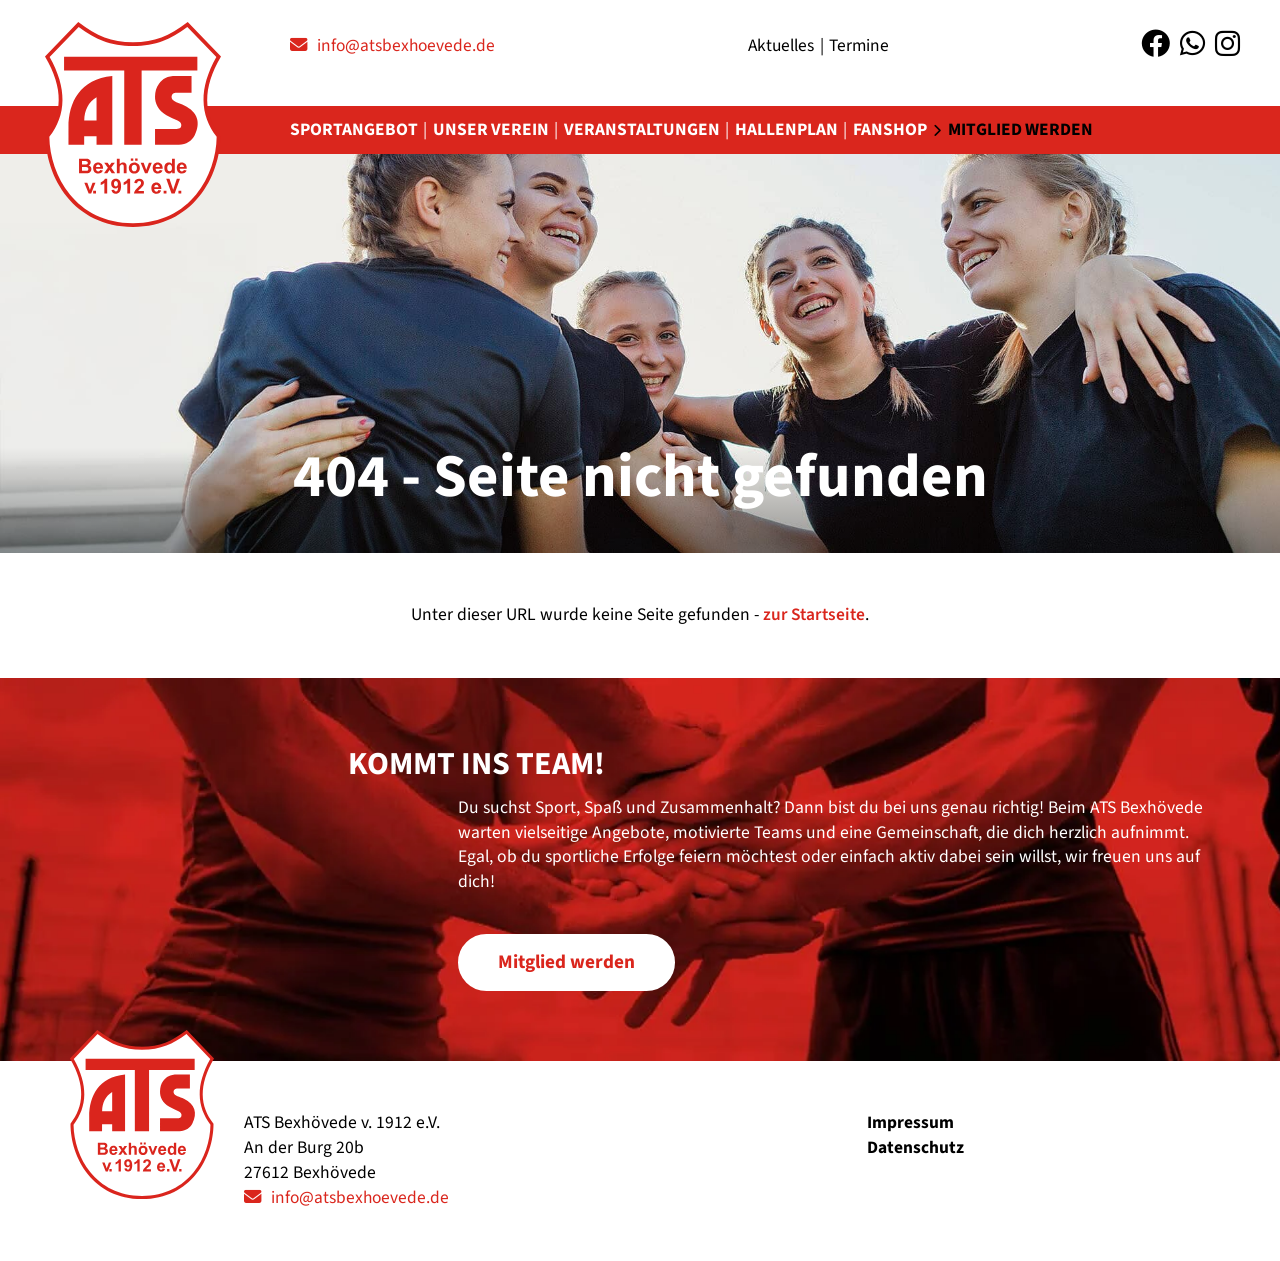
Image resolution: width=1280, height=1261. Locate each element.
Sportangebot (354, 130)
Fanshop (895, 130)
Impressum (910, 1123)
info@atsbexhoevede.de (408, 45)
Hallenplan (790, 130)
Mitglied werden (1027, 130)
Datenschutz (915, 1147)
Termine (862, 45)
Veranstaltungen (645, 130)
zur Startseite (814, 615)
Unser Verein (492, 130)
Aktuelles (782, 45)
